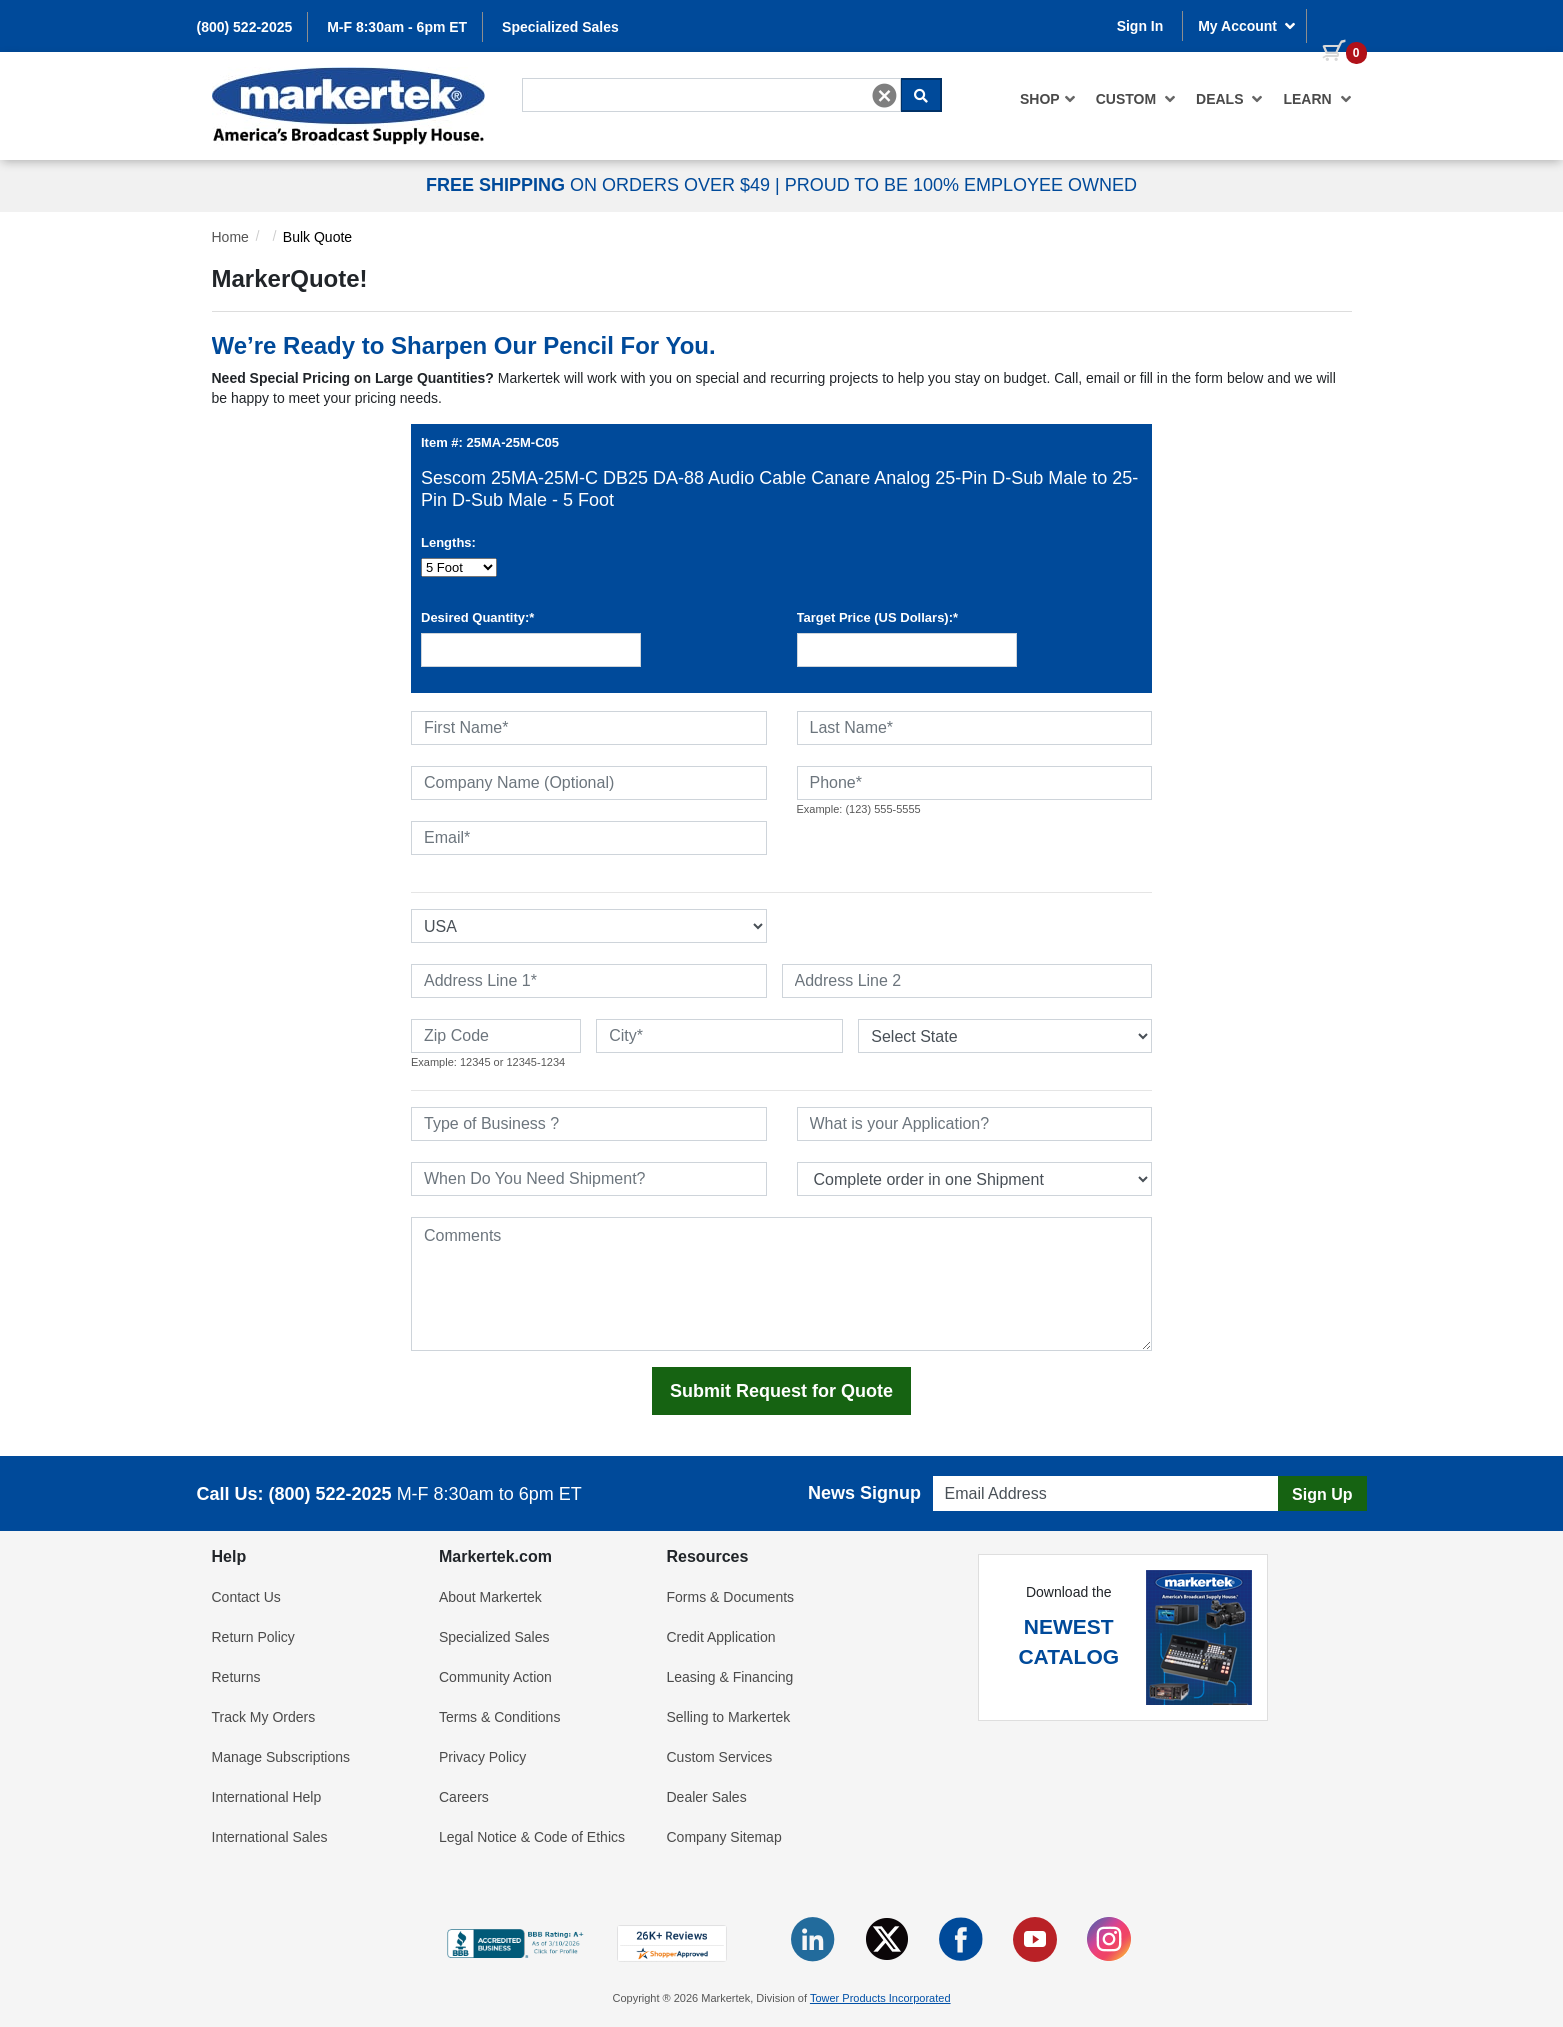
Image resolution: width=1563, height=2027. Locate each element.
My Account (1247, 26)
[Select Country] (589, 926)
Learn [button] (1317, 99)
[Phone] (975, 783)
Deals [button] (1229, 99)
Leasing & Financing (730, 1677)
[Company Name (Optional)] (589, 783)
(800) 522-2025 (245, 27)
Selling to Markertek (729, 1717)
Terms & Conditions (499, 1717)
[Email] (589, 838)
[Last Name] (975, 728)
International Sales (270, 1837)
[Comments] (781, 1284)
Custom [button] (1136, 99)
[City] (719, 1036)
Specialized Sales (560, 27)
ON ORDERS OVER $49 (600, 185)
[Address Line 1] (589, 981)
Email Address (971, 1470)
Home (230, 237)
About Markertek (490, 1597)
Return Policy (253, 1637)
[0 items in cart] (1337, 24)
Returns (236, 1677)
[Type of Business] (589, 1124)
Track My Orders (264, 1717)
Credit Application (721, 1637)
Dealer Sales (707, 1797)
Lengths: (448, 542)
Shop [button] (1048, 99)
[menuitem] (1048, 99)
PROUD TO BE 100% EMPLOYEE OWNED (961, 185)
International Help (267, 1797)
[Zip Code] (496, 1036)
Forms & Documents (731, 1597)
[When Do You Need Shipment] (589, 1179)
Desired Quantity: (477, 617)
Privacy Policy (482, 1757)
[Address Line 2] (967, 981)
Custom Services (720, 1757)
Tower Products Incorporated (880, 1998)
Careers (464, 1797)
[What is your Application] (975, 1124)
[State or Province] (1005, 1036)
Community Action (495, 1677)
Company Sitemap (724, 1837)
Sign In (1140, 26)
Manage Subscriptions (281, 1757)
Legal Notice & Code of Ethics (532, 1837)
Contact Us (246, 1597)
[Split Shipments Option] (975, 1179)
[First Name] (589, 728)
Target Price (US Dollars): (878, 617)
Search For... (558, 76)
